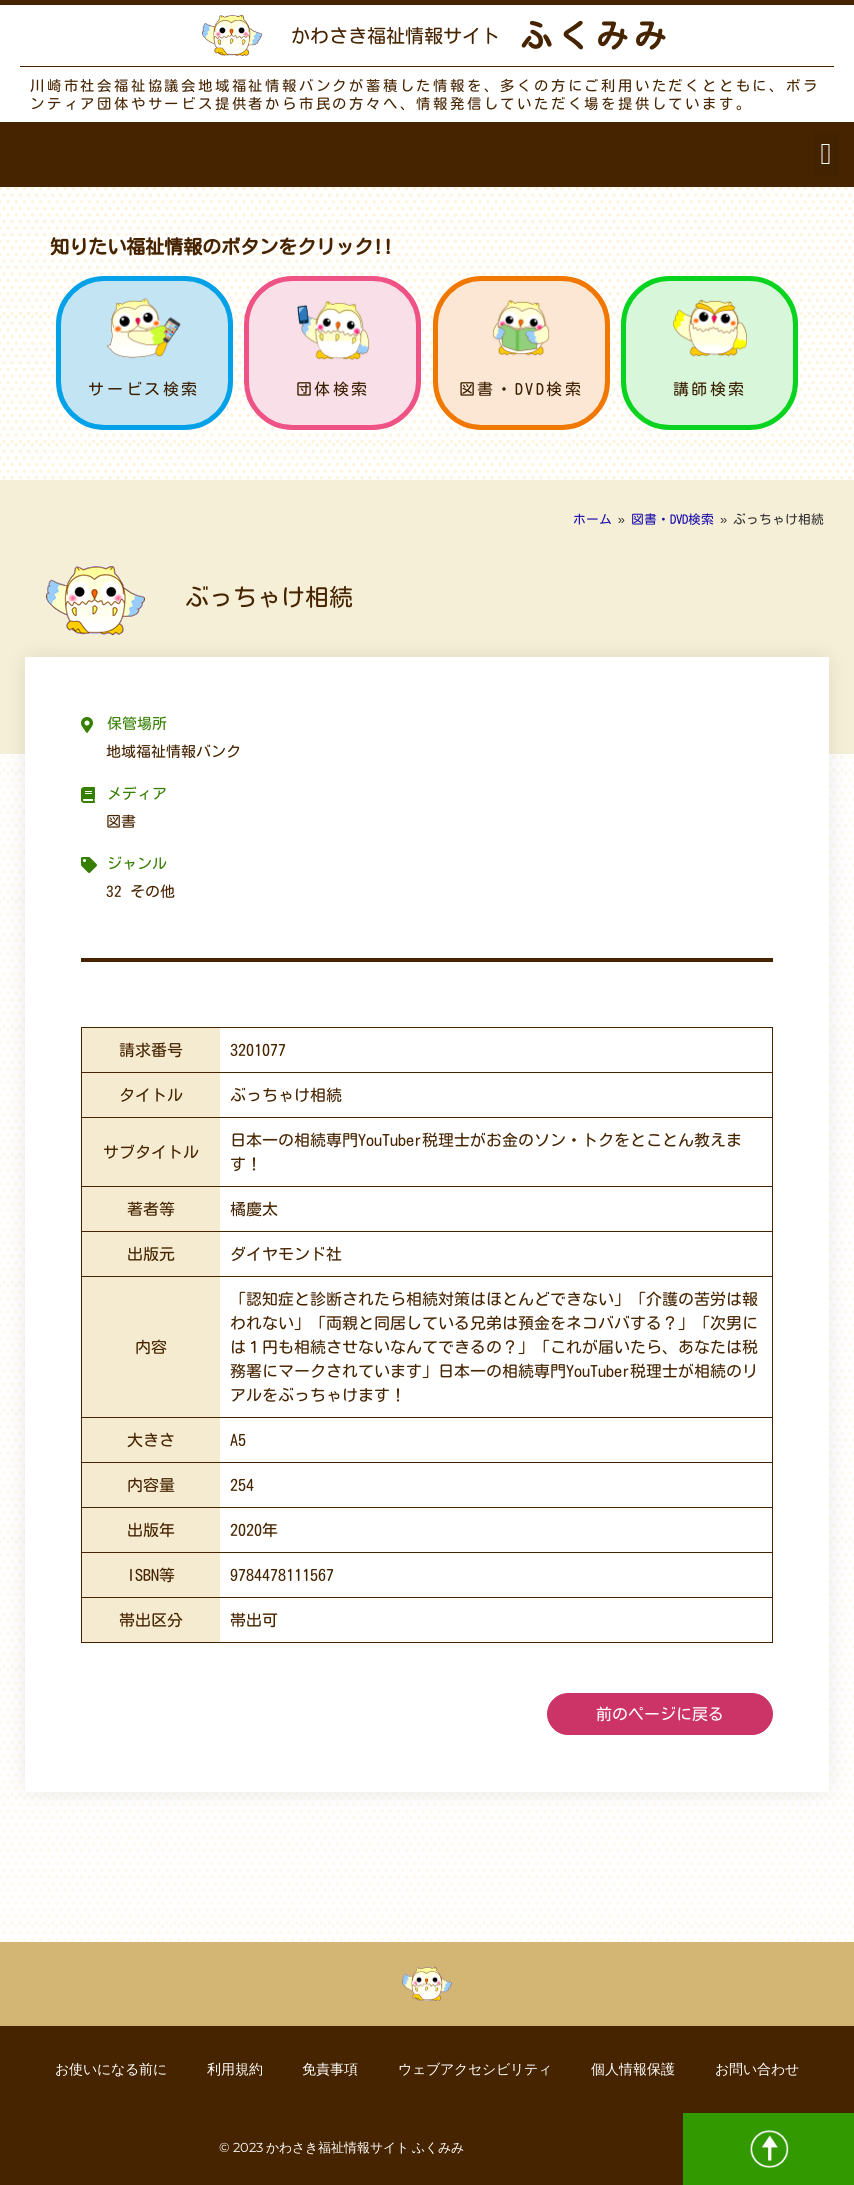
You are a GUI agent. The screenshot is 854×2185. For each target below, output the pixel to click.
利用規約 (234, 2069)
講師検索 (710, 389)
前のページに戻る (660, 1714)
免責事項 (330, 2069)
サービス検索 (144, 389)
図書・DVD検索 (521, 389)
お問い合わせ (758, 2069)
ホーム (592, 519)
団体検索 (333, 389)
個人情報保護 (634, 2069)
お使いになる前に (110, 2069)
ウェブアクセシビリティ (475, 2069)
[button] (826, 154)
